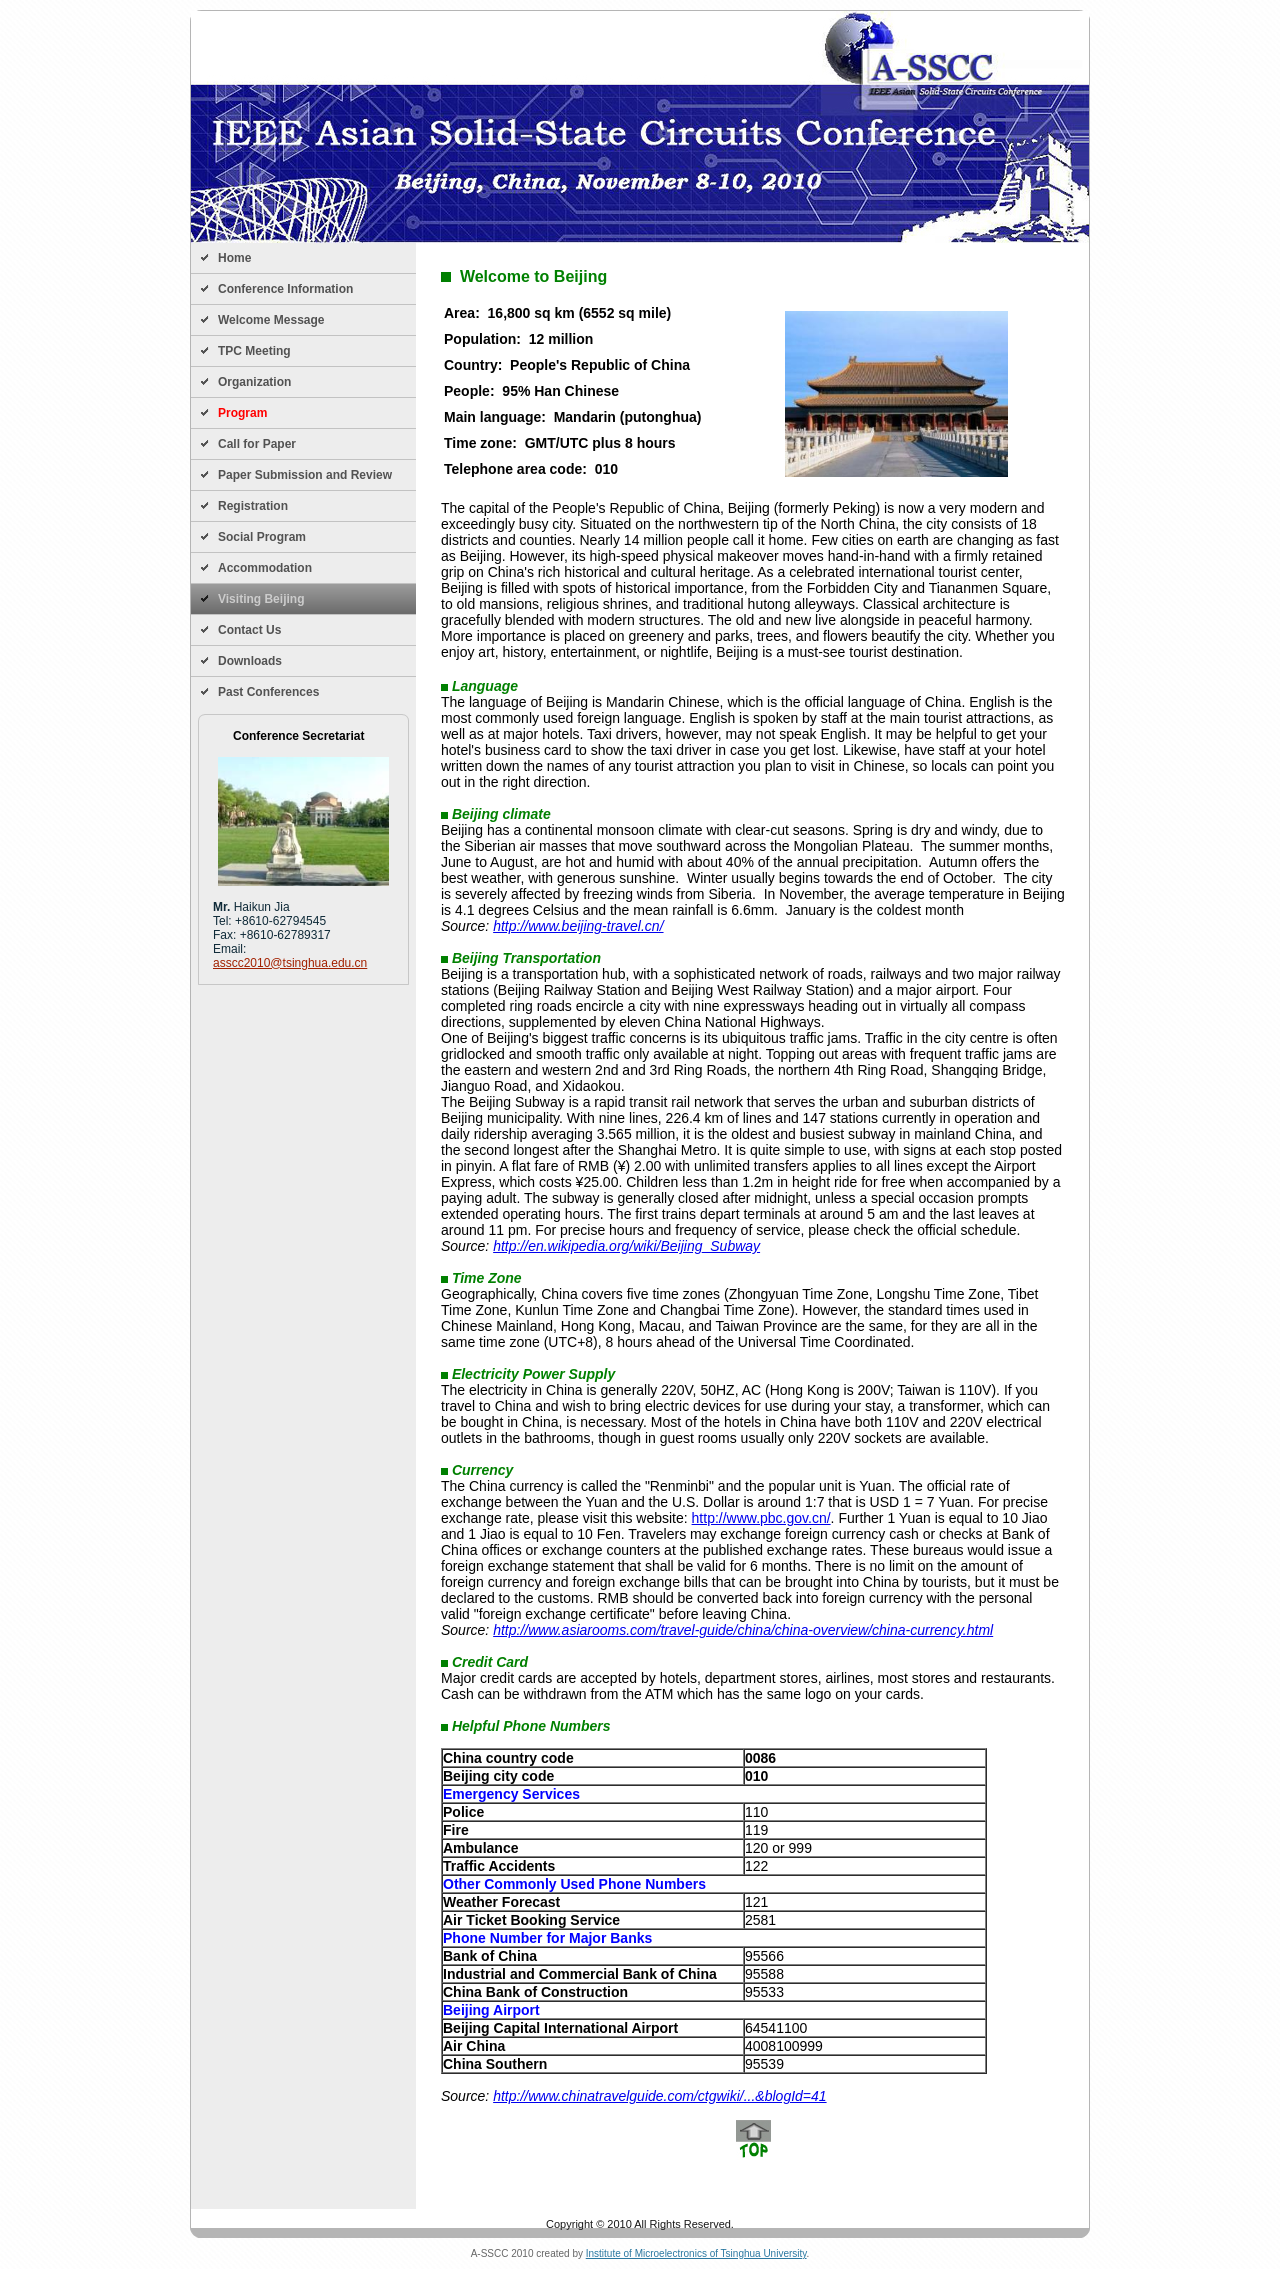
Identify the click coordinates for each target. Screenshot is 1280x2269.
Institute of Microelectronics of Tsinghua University (696, 2253)
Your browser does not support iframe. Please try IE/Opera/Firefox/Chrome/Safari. (753, 1226)
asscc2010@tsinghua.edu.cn (290, 963)
